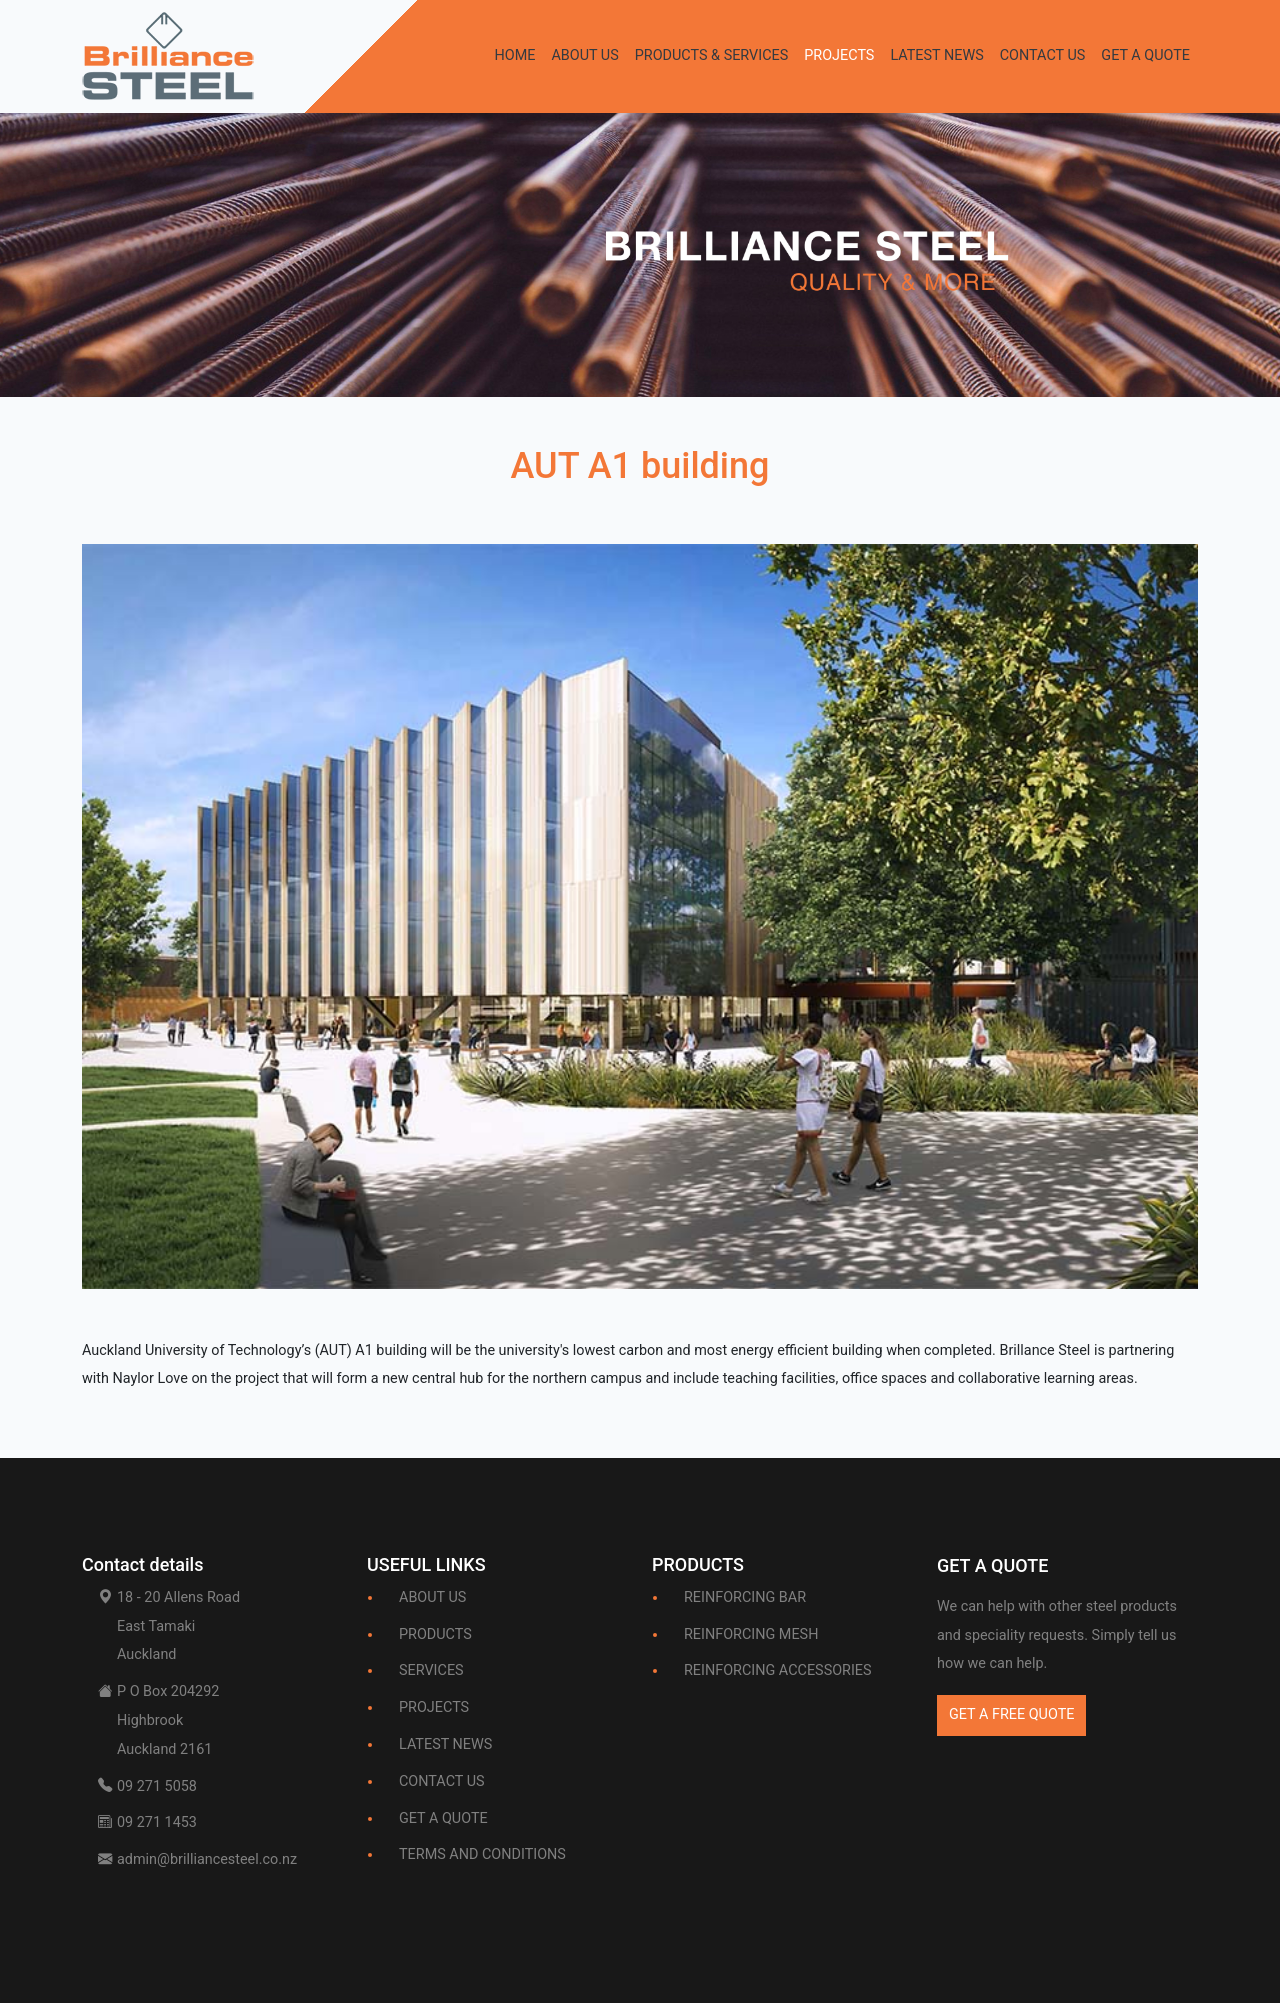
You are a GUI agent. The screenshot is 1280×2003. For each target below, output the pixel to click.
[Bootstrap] (992, 1570)
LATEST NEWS (936, 55)
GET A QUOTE (1145, 55)
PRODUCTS (435, 1634)
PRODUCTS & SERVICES (712, 55)
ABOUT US (584, 55)
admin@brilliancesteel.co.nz (207, 1859)
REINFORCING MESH (751, 1634)
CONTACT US (1043, 55)
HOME (514, 55)
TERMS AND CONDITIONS (482, 1854)
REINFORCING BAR (745, 1597)
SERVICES (431, 1670)
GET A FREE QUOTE (1011, 1714)
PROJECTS (839, 55)
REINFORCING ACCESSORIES (778, 1670)
